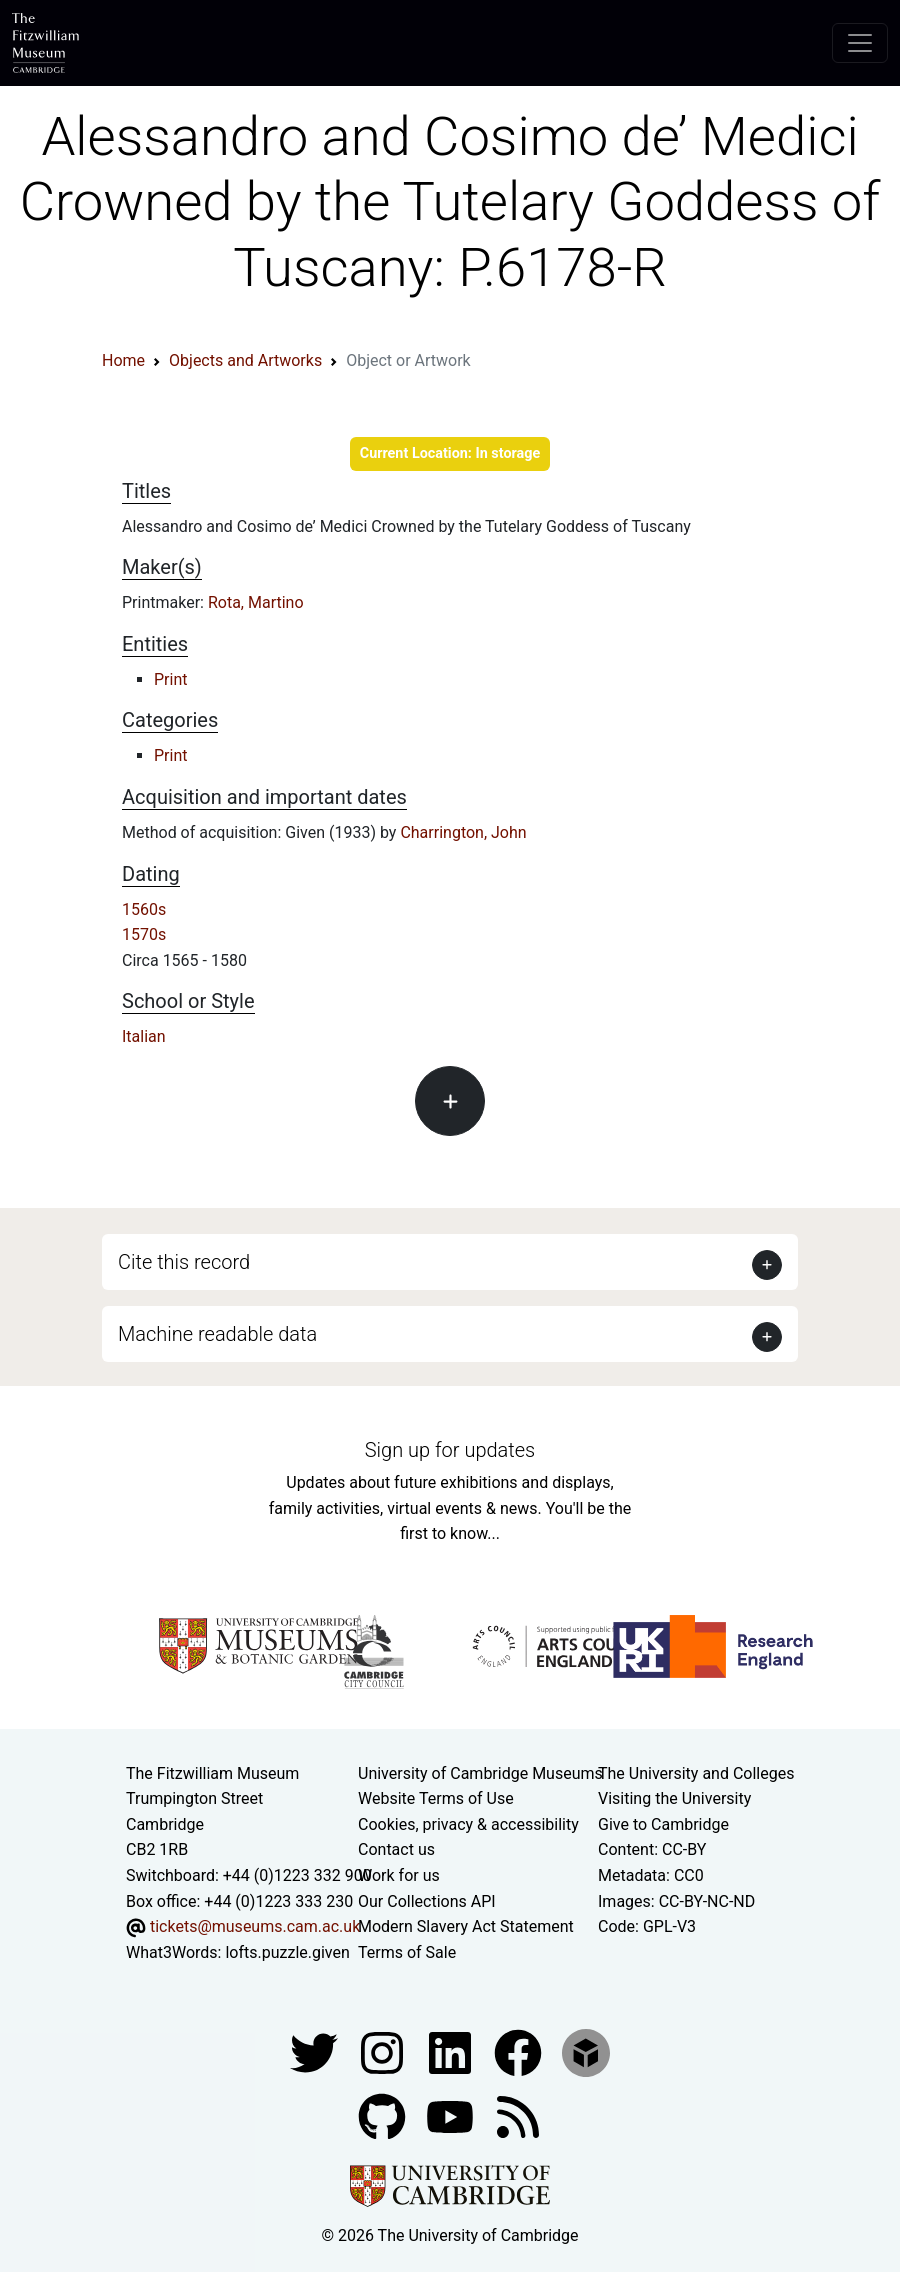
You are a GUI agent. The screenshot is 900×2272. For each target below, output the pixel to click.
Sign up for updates (450, 1450)
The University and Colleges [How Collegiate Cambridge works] (696, 1773)
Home (123, 360)
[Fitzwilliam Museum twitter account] (316, 2052)
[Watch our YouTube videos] (452, 2116)
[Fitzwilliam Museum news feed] (518, 2116)
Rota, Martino (256, 602)
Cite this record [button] (184, 1262)
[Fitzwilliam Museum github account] (384, 2116)
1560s (144, 909)
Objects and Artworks (245, 360)
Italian (144, 1036)
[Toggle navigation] (860, 43)
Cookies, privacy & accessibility (468, 1824)
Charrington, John (463, 832)
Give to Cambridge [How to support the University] (663, 1824)
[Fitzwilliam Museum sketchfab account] (586, 2052)
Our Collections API (427, 1901)
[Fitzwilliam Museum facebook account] (452, 2052)
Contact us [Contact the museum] (396, 1849)
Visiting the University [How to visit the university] (674, 1798)
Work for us (399, 1875)
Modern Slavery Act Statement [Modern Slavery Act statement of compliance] (466, 1926)
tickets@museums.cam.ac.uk (255, 1926)
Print (170, 679)
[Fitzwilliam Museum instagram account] (384, 2052)
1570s (144, 934)
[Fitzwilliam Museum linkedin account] (520, 2052)
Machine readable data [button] (217, 1334)
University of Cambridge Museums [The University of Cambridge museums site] (480, 1773)
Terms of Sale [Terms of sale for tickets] (407, 1952)
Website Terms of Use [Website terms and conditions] (436, 1798)
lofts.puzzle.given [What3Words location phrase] (287, 1952)
